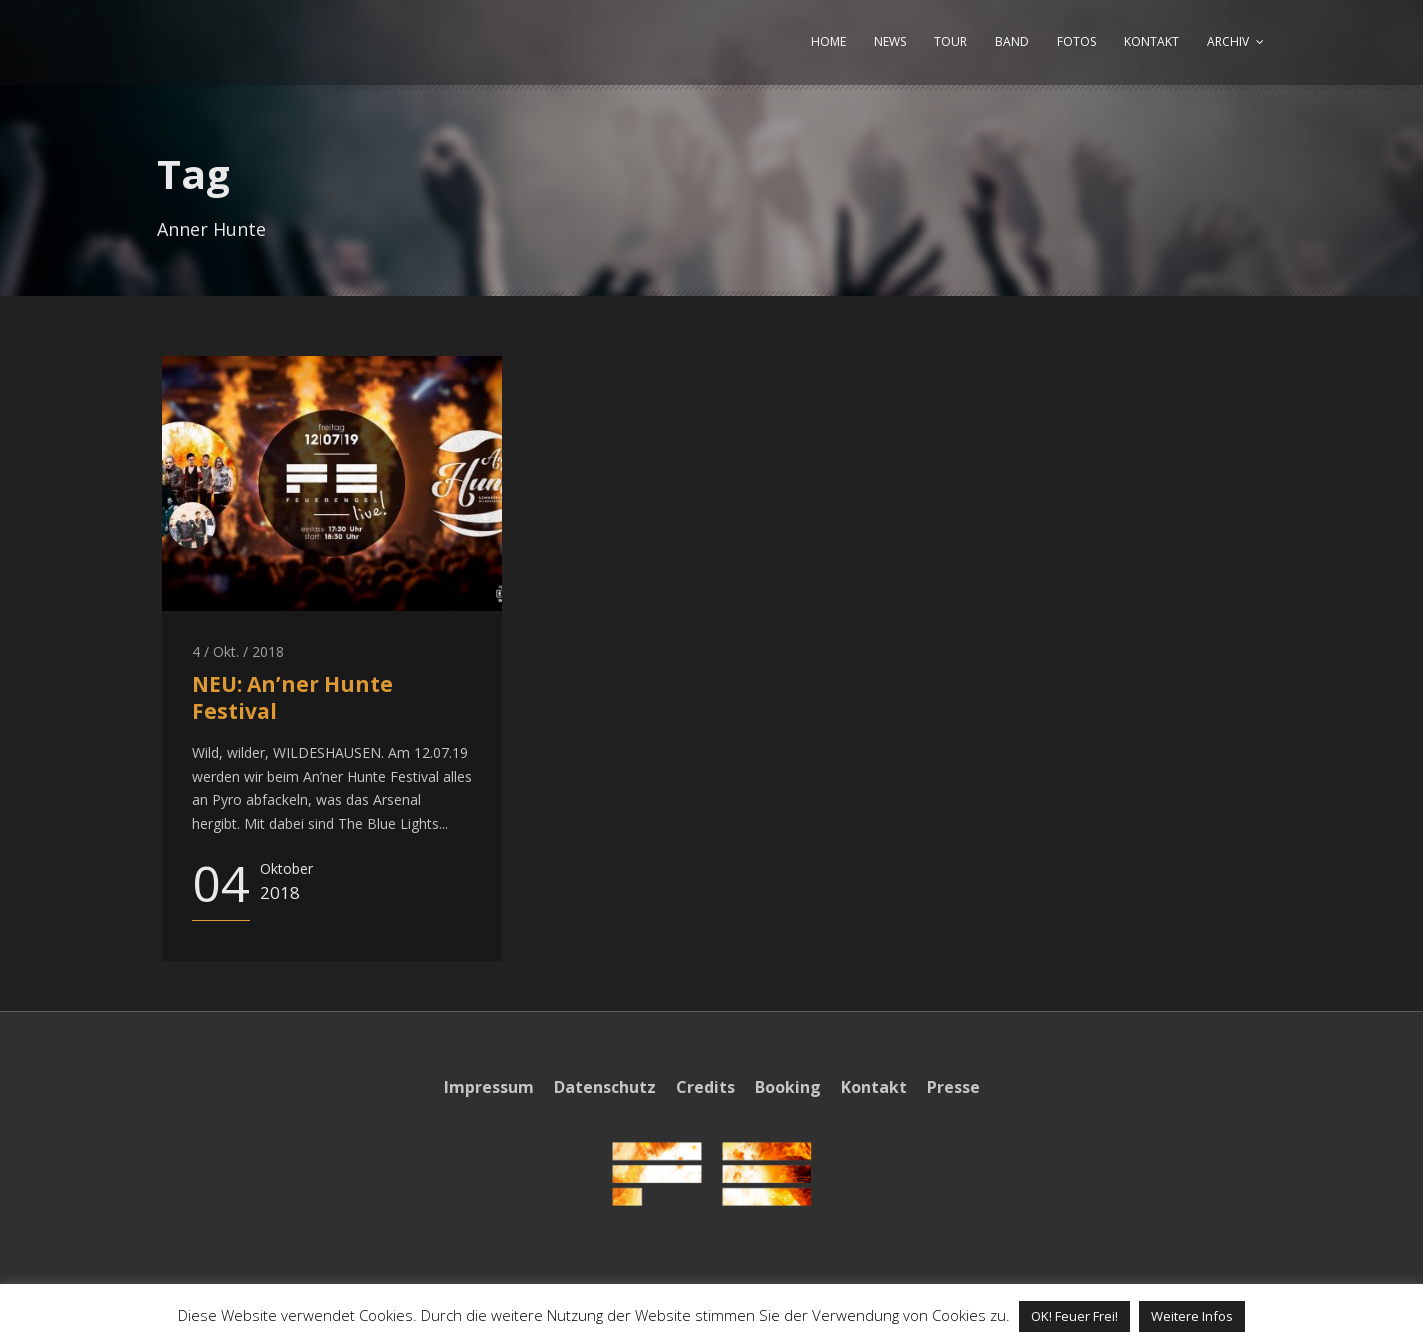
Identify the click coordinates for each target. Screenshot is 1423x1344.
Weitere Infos (1192, 1316)
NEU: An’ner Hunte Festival (292, 697)
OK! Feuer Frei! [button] (1074, 1316)
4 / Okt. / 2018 (238, 651)
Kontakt (874, 1087)
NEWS (890, 41)
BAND (1012, 41)
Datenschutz (605, 1087)
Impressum (489, 1087)
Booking (788, 1087)
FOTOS (1076, 41)
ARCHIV (1228, 41)
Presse (953, 1087)
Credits (705, 1087)
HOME (828, 41)
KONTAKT (1151, 41)
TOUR (950, 41)
